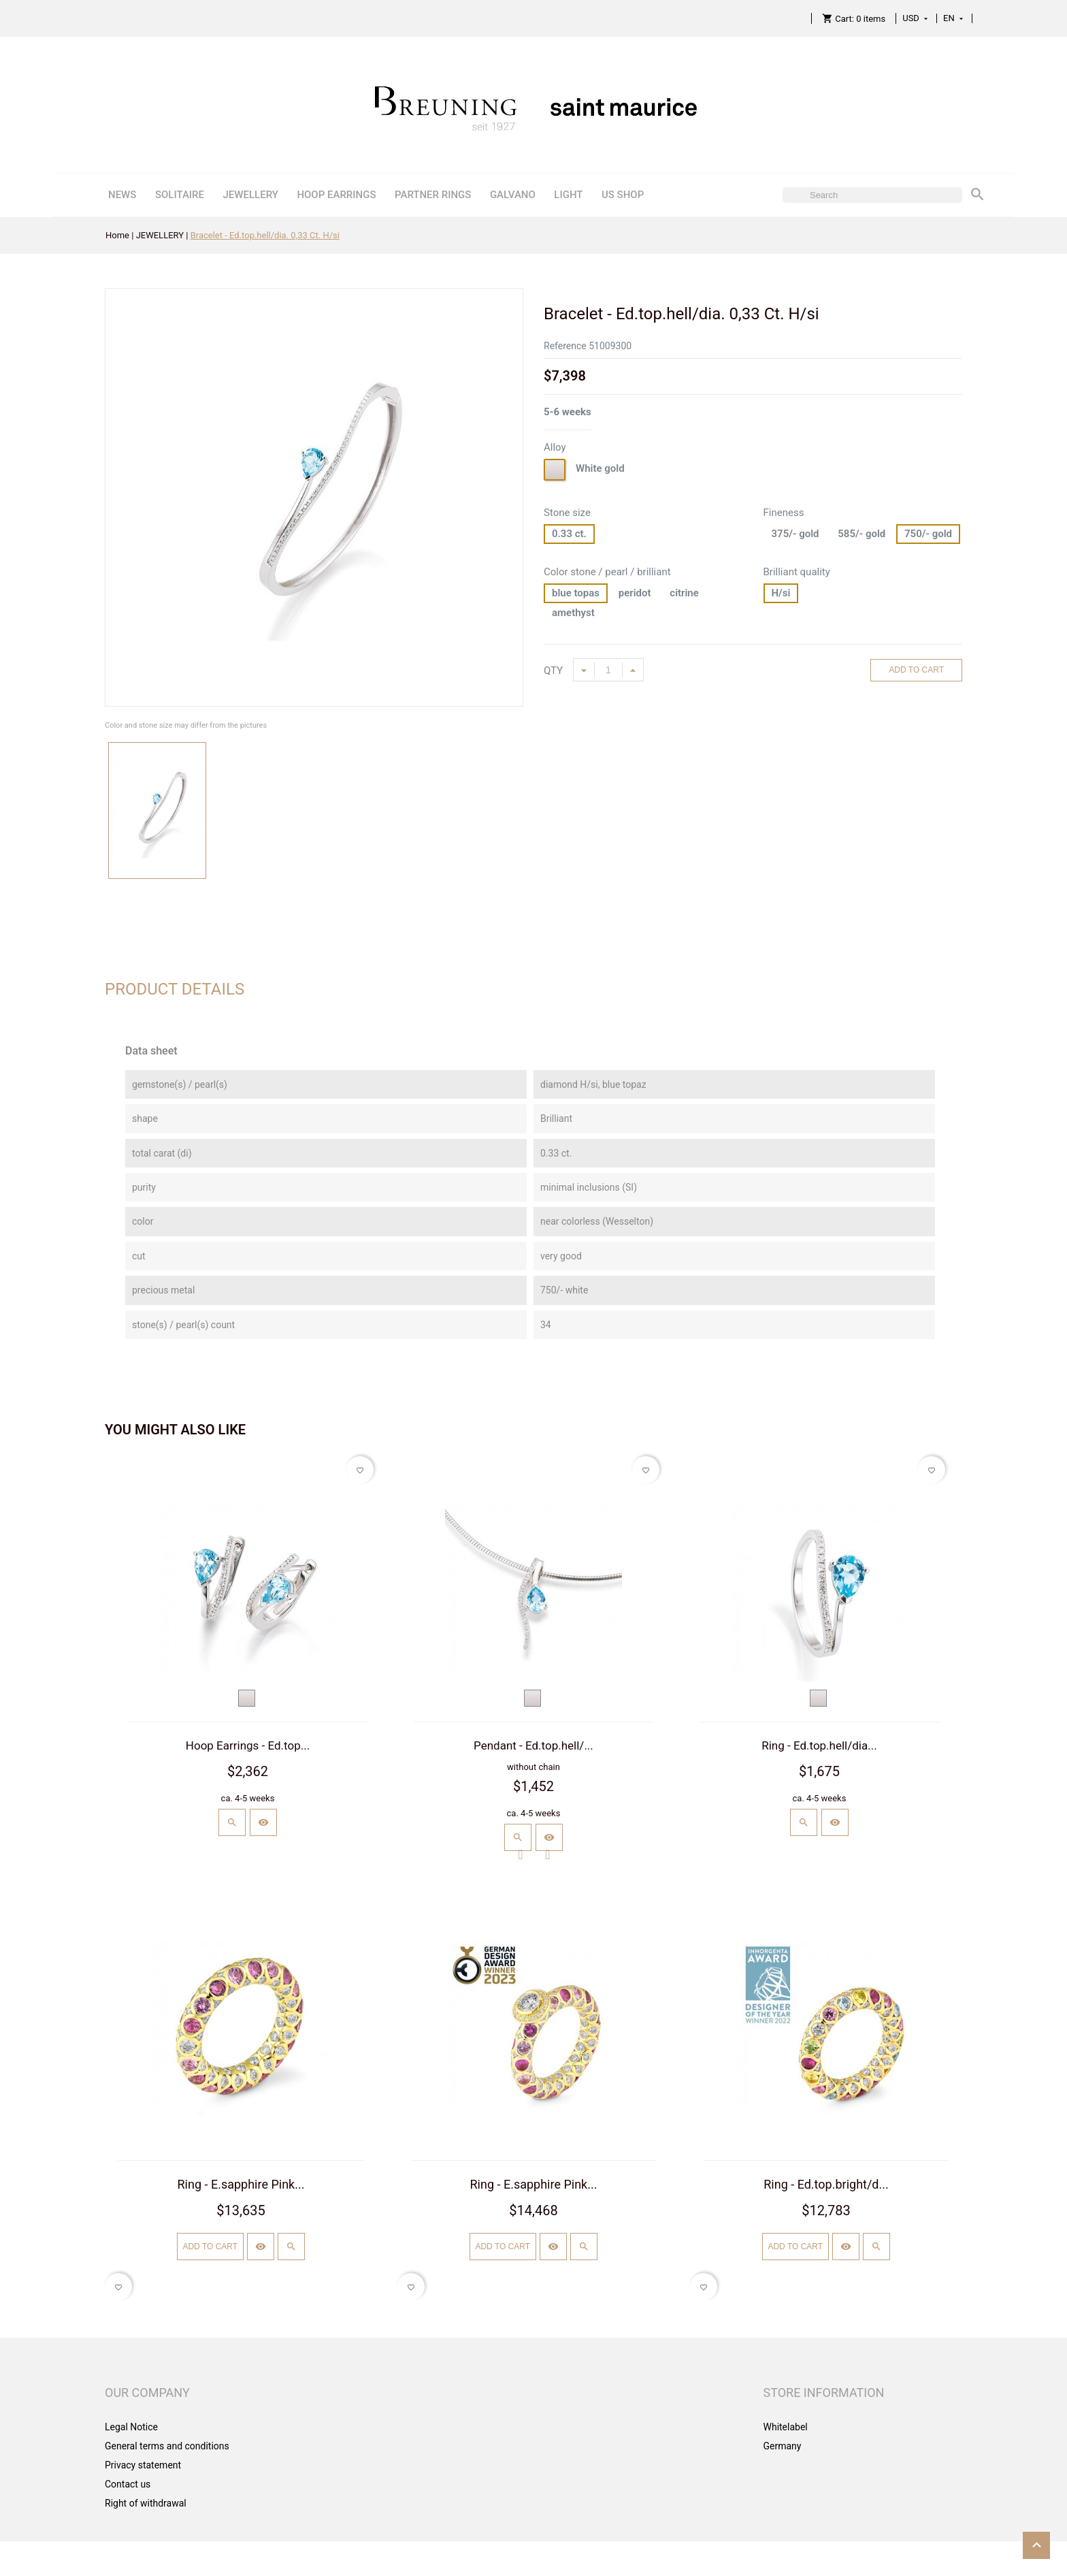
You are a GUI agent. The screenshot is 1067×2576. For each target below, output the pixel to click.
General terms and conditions (167, 2446)
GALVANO (513, 195)
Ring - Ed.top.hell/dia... (818, 1745)
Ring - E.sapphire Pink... (241, 2184)
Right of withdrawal (145, 2503)
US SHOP (623, 195)
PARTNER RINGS (433, 195)
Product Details (174, 989)
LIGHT (568, 195)
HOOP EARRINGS (336, 195)
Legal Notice (131, 2426)
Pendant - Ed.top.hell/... (533, 1745)
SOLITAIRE (179, 195)
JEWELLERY (250, 195)
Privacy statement (143, 2465)
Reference (565, 345)
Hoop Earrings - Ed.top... (248, 1745)
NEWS (122, 195)
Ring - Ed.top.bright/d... (826, 2184)
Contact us (127, 2484)
